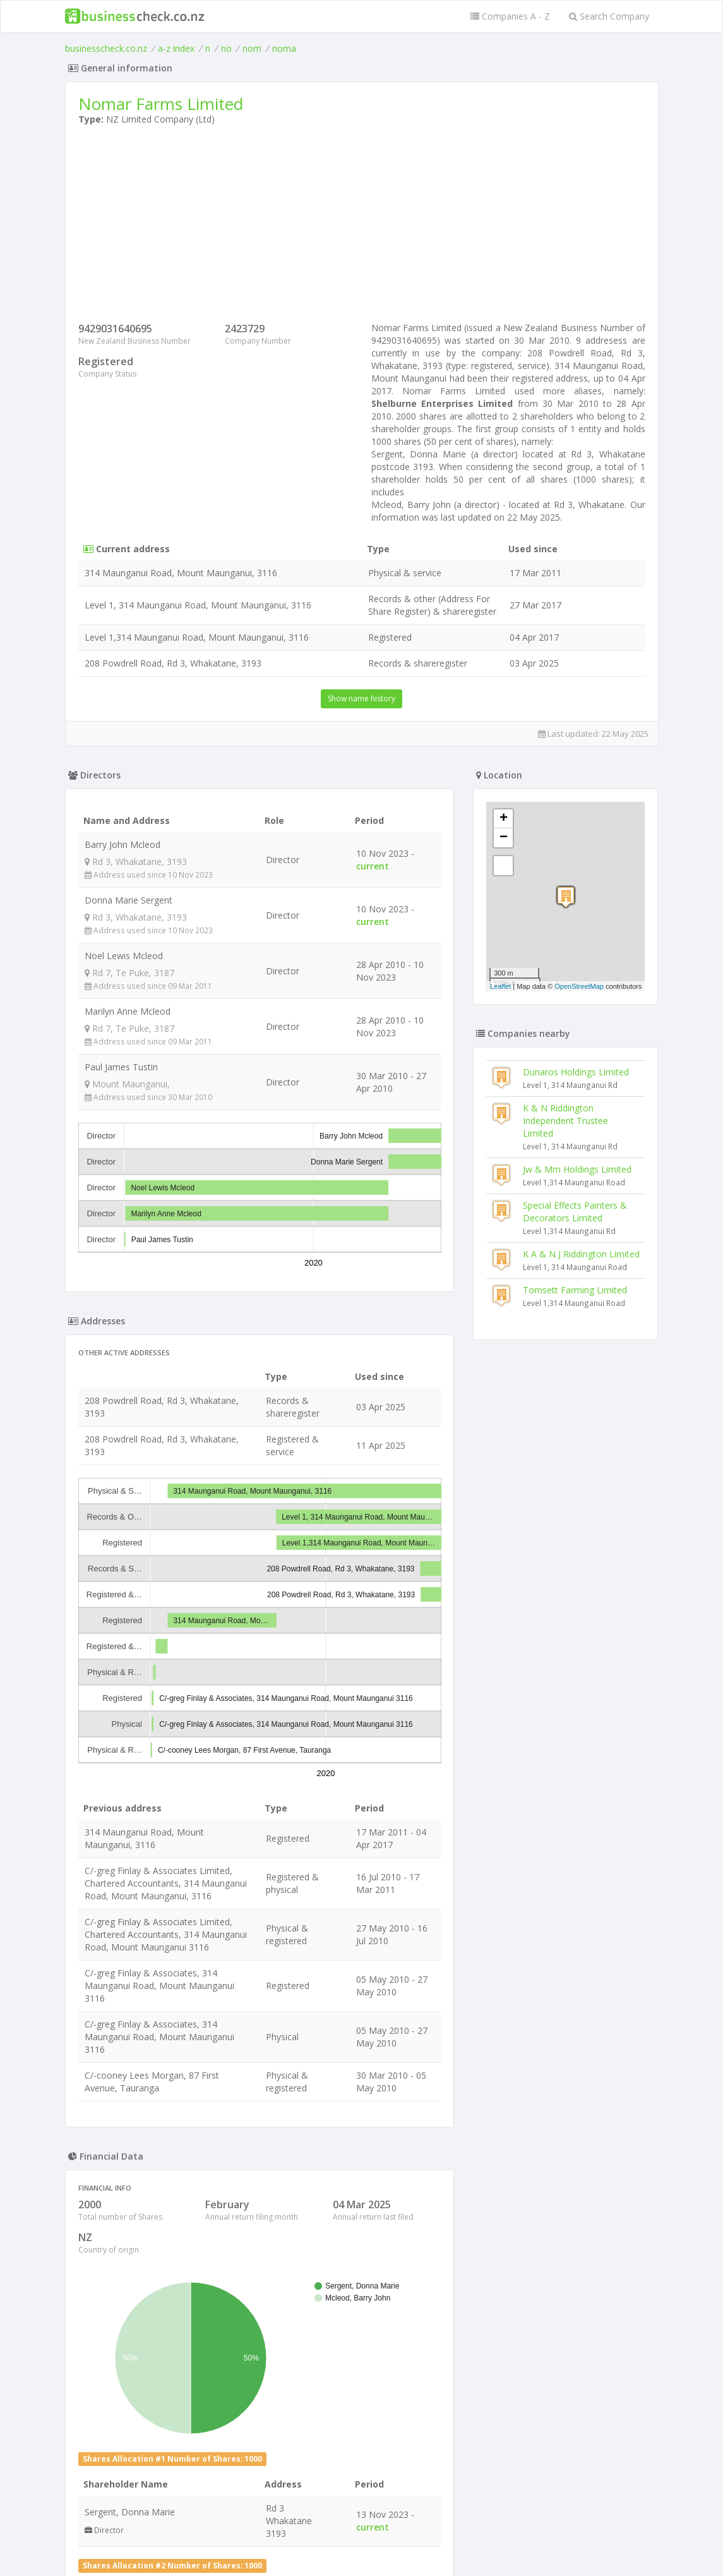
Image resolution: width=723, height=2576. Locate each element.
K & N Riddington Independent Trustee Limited (565, 1120)
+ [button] (503, 818)
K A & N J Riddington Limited (581, 1254)
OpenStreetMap (579, 986)
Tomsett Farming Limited (575, 1290)
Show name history (361, 698)
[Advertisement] (362, 226)
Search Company (609, 16)
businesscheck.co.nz (106, 48)
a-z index (176, 48)
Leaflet (500, 986)
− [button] (503, 837)
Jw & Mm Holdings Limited (577, 1169)
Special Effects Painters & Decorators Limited (575, 1211)
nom (251, 48)
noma (284, 48)
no (226, 48)
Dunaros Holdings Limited (576, 1072)
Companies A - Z (510, 16)
